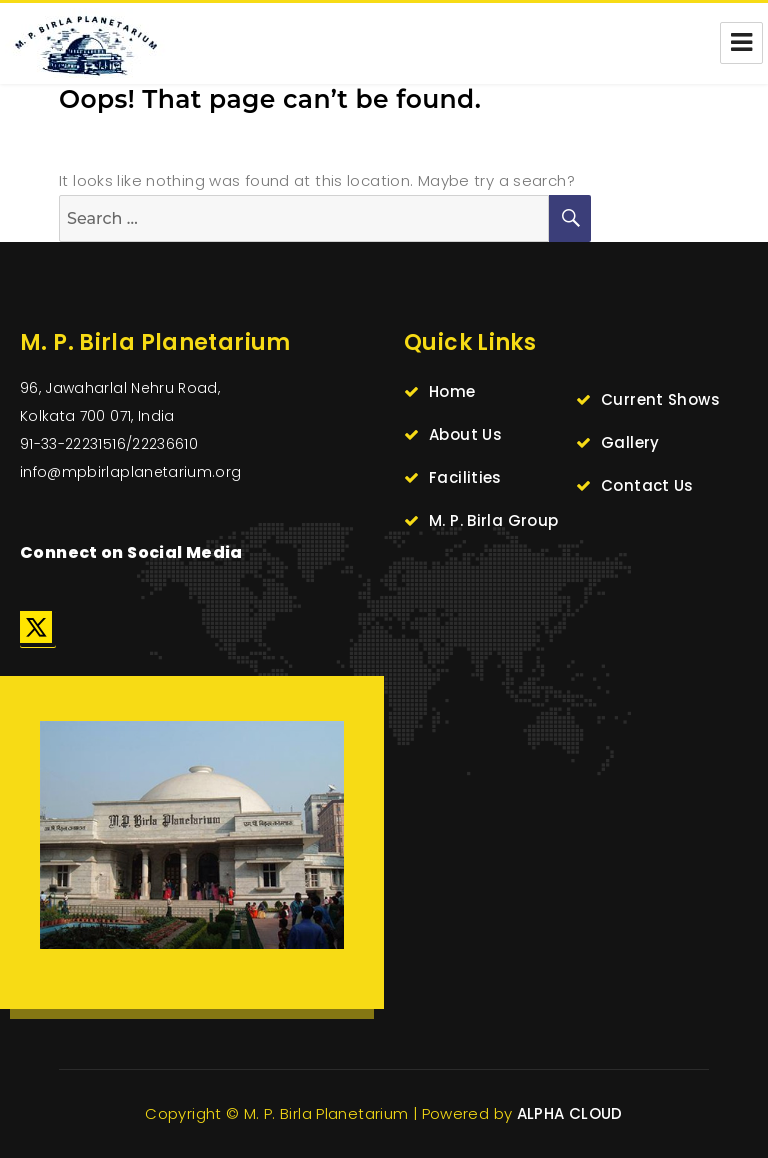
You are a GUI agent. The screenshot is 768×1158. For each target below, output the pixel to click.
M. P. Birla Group (493, 520)
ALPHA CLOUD (570, 1113)
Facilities (465, 477)
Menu (741, 43)
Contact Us (647, 485)
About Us (465, 434)
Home (452, 391)
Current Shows (660, 399)
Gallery (630, 442)
